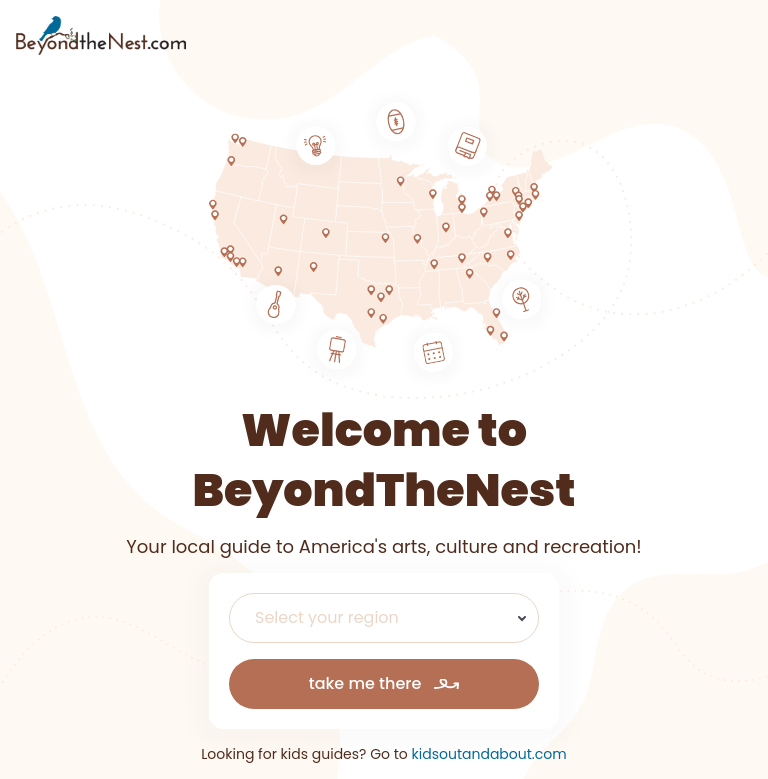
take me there (384, 683)
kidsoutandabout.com (489, 754)
